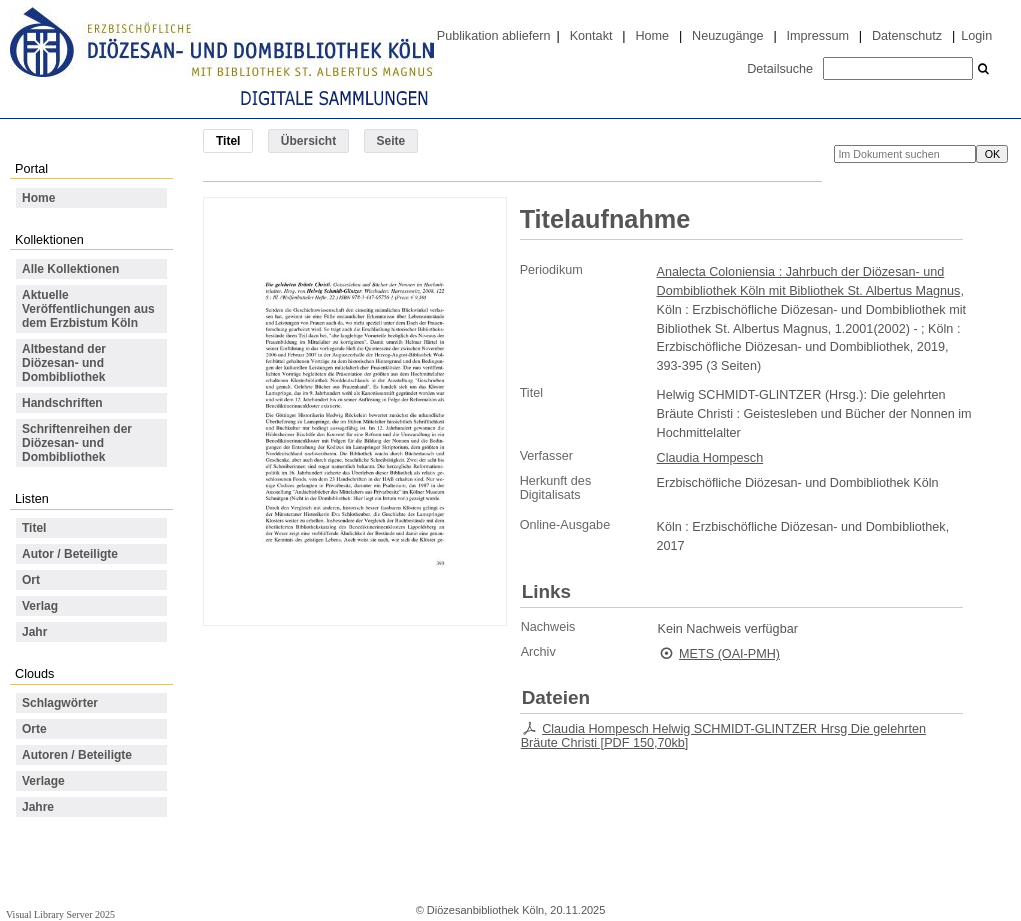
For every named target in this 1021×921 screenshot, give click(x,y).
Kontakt (591, 36)
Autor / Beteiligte (70, 554)
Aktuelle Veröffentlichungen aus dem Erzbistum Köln (88, 309)
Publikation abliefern (494, 36)
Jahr (34, 632)
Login (976, 36)
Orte (34, 729)
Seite (391, 141)
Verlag (40, 606)
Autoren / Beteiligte (77, 755)
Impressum (818, 36)
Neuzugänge (728, 36)
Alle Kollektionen (70, 269)
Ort (31, 580)
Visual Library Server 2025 (60, 914)
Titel (34, 528)
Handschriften (62, 403)
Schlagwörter (60, 703)
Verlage (43, 781)
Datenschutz (907, 36)
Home (652, 36)
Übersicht (308, 141)
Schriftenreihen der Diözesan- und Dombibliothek (77, 443)
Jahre (38, 807)
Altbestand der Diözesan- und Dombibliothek (64, 363)
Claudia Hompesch (710, 458)
